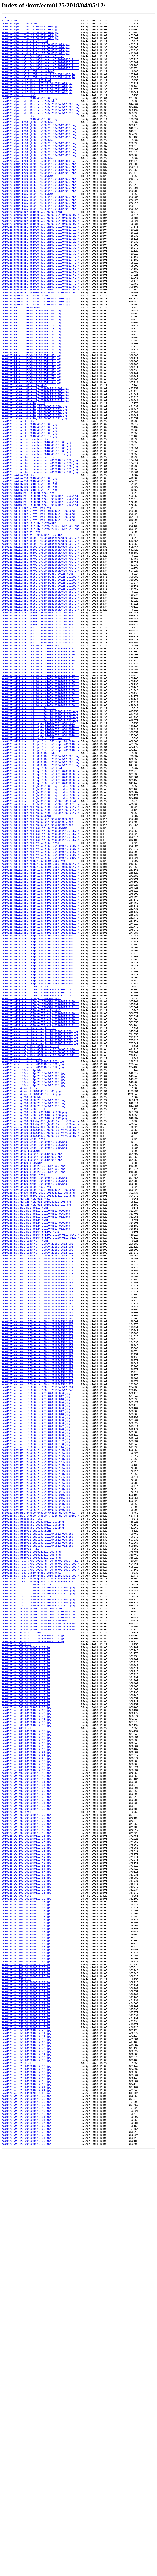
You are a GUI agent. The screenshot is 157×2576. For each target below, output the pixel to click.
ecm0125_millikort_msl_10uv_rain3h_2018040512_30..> (40, 807)
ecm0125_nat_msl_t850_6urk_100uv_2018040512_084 (37, 1572)
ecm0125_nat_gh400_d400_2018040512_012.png (33, 1403)
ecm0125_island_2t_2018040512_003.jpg (30, 509)
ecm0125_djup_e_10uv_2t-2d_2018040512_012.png (36, 61)
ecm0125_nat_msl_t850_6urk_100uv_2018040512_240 (37, 1665)
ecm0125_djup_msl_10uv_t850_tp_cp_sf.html (33, 64)
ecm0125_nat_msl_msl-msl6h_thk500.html (30, 1475)
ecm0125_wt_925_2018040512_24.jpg (26, 2505)
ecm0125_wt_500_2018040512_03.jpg (26, 2178)
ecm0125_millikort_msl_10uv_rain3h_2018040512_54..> (40, 836)
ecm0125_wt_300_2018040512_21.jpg (26, 1999)
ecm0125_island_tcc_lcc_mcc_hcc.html (29, 545)
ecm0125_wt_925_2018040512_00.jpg (26, 2476)
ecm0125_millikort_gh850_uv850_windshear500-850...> (40, 707)
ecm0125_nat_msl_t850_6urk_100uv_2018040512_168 (37, 1622)
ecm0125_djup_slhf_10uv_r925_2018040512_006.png (37, 100)
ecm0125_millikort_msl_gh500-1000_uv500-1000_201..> (40, 962)
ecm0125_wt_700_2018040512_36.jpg (26, 2318)
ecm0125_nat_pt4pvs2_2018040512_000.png (31, 1859)
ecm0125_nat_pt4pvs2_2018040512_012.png (31, 1866)
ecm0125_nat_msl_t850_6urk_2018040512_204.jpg (36, 1787)
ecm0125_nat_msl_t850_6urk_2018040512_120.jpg (36, 1737)
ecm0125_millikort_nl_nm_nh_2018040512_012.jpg (37, 1191)
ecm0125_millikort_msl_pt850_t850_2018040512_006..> (40, 1019)
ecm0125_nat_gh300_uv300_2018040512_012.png (34, 1374)
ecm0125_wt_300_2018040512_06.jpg (26, 1981)
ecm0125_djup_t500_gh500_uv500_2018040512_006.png (39, 176)
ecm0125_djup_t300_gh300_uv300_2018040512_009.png (39, 158)
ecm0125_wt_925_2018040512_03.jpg (26, 2480)
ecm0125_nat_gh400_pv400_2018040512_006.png (34, 1414)
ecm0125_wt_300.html (16, 1970)
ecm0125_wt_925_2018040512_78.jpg (26, 2559)
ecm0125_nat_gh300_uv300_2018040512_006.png (34, 1371)
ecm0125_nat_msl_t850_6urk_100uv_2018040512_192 (37, 1636)
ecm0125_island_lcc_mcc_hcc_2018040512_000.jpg (37, 527)
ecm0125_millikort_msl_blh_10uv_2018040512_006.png (40, 854)
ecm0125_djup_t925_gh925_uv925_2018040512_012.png (39, 247)
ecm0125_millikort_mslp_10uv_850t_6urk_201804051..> (40, 1033)
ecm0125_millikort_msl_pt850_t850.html (30, 1008)
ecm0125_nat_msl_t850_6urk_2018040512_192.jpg (36, 1780)
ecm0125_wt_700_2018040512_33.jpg (26, 2315)
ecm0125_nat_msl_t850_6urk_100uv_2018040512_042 (37, 1536)
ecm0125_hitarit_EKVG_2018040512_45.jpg (31, 423)
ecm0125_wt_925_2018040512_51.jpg (26, 2537)
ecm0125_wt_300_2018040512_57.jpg (26, 2042)
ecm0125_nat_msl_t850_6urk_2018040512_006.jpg (36, 1669)
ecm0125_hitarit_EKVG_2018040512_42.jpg (31, 420)
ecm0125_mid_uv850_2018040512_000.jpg (30, 570)
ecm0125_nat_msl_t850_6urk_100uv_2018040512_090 (37, 1575)
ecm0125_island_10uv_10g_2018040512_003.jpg (34, 488)
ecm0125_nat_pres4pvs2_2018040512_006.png (33, 1827)
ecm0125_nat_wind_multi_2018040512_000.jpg (33, 1959)
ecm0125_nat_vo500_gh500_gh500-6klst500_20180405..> (40, 1945)
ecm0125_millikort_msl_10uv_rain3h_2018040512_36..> (40, 814)
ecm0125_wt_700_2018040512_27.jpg (26, 2307)
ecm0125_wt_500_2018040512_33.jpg (26, 2214)
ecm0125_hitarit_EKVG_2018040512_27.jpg (31, 402)
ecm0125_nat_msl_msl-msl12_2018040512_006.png (36, 1453)
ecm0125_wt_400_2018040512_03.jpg (26, 2078)
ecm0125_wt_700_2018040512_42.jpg (26, 2325)
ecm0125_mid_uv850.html (19, 567)
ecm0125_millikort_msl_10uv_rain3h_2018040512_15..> (40, 789)
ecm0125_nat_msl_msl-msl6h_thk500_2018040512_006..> (40, 1478)
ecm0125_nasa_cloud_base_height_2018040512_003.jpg (40, 1238)
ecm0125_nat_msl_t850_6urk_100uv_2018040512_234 (37, 1661)
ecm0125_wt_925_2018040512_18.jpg (26, 2498)
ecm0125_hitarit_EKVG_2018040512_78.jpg (31, 452)
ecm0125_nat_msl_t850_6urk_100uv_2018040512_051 (37, 1547)
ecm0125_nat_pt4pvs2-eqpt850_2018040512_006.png (37, 1844)
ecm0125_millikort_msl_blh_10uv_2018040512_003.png (40, 850)
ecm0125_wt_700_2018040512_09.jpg (26, 2286)
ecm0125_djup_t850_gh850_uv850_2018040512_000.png (39, 212)
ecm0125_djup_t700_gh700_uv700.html (28, 186)
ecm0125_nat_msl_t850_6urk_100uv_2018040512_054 (37, 1550)
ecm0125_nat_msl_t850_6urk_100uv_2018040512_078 (37, 1568)
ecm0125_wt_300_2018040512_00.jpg (26, 1974)
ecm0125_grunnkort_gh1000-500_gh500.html (32, 251)
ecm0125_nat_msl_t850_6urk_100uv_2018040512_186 (37, 1633)
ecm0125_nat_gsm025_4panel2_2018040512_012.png (37, 1443)
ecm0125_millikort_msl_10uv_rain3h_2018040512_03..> (40, 775)
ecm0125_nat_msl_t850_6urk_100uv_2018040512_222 (37, 1654)
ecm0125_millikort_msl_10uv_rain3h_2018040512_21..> (40, 797)
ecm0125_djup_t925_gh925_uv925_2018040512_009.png (39, 244)
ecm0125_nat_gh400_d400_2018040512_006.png (33, 1399)
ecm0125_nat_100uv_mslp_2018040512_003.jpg (33, 1288)
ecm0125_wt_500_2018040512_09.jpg (26, 2185)
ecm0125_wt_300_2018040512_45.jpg (26, 2027)
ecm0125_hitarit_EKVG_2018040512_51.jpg (31, 430)
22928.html (9, 21)
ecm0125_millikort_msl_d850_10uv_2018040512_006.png (40, 908)
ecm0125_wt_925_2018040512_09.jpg (26, 2487)
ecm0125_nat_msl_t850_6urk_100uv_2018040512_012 (37, 1500)
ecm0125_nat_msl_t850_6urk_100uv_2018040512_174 (37, 1626)
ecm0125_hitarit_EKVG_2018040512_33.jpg (31, 409)
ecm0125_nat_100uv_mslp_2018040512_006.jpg (33, 1292)
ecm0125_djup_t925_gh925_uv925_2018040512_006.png (39, 240)
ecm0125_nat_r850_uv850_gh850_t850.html (31, 1884)
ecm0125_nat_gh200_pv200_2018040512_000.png (34, 1331)
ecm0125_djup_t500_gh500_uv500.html (28, 165)
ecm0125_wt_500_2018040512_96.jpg (26, 2268)
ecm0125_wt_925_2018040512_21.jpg (26, 2501)
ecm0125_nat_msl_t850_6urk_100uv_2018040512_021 (37, 1511)
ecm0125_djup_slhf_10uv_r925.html (26, 93)
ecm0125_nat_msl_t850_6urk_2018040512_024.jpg (36, 1679)
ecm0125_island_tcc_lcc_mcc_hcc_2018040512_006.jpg (40, 556)
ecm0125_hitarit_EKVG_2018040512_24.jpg (31, 398)
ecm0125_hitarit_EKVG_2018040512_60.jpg (31, 441)
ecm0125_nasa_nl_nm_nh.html (22, 1267)
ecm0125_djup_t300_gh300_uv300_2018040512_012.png (39, 161)
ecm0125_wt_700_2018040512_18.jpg (26, 2297)
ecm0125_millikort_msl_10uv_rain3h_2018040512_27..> (40, 804)
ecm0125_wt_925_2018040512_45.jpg (26, 2530)
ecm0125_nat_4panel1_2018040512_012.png (31, 1310)
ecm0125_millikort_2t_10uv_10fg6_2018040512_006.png (40, 628)
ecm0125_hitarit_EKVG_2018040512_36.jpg (31, 413)
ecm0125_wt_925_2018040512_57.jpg (26, 2544)
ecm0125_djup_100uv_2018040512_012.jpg (30, 43)
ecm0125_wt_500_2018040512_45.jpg (26, 2228)
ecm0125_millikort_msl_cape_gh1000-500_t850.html (38, 865)
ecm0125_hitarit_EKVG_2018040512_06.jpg (31, 377)
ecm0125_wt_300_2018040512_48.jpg (26, 2031)
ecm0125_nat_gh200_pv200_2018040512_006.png (34, 1335)
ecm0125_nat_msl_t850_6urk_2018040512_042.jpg (36, 1690)
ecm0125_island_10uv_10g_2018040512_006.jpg (34, 491)
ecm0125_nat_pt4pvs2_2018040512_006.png (31, 1862)
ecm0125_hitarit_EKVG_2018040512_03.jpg (31, 373)
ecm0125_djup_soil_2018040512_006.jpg (30, 115)
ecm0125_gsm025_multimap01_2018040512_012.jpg (36, 362)
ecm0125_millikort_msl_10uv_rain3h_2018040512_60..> (40, 843)
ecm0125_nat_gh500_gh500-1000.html (27, 1421)
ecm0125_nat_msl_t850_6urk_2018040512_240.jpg (36, 1809)
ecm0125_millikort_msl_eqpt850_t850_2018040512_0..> (40, 922)
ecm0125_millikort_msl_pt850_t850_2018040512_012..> (40, 1026)
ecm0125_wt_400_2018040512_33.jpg (26, 2114)
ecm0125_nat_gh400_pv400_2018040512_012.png (34, 1417)
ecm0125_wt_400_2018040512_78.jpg (26, 2157)
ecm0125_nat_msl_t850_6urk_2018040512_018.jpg (36, 1676)
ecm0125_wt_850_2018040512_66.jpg (26, 2451)
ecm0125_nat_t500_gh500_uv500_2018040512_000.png (38, 1916)
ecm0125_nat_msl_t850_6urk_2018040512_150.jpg (36, 1755)
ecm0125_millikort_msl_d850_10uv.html (30, 901)
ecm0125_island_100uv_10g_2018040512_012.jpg (35, 477)
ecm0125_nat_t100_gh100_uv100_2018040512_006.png (38, 1905)
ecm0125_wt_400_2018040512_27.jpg (26, 2106)
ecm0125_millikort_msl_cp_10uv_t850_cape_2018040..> (40, 886)
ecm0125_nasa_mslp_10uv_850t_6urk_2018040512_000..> (40, 1256)
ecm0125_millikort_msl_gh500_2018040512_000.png (37, 980)
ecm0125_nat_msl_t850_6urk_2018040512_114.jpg (36, 1733)
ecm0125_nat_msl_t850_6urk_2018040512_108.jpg (36, 1730)
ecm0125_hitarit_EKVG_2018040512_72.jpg (31, 448)
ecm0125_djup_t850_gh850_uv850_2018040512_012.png (39, 226)
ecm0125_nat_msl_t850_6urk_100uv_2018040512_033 (37, 1525)
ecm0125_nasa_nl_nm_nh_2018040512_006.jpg (33, 1274)
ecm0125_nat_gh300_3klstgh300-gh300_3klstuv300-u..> (40, 1342)
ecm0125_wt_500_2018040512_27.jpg (26, 2207)
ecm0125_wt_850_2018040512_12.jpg (26, 2390)
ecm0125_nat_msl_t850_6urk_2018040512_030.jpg (36, 1683)
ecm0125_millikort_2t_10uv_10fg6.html (30, 624)
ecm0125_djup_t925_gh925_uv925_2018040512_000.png (39, 233)
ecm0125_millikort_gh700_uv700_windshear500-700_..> (40, 667)
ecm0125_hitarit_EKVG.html (21, 366)
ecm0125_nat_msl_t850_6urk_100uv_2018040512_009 (37, 1496)
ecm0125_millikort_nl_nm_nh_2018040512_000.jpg (37, 1184)
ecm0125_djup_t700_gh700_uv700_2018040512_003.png (39, 194)
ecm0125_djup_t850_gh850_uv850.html (28, 208)
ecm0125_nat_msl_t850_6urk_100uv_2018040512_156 (37, 1615)
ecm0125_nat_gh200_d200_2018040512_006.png (33, 1320)
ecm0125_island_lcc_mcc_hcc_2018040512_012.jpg (37, 542)
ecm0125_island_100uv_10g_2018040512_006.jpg (35, 470)
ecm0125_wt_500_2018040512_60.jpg (26, 2246)
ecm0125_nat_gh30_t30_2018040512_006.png (32, 1385)
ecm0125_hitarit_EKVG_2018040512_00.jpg (31, 369)
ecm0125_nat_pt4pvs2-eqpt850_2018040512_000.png (37, 1837)
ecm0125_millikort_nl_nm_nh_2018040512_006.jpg (37, 1188)
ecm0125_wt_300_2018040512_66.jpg (26, 2049)
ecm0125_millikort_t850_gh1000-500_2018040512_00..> (40, 1198)
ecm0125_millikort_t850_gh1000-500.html (31, 1195)
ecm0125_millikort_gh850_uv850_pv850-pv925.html (37, 685)
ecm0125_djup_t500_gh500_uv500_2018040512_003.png (39, 172)
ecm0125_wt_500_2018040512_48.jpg (26, 2232)
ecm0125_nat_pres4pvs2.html (22, 1819)
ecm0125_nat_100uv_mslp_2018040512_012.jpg (33, 1299)
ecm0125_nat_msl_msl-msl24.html (25, 1460)
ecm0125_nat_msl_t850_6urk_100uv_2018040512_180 (37, 1629)
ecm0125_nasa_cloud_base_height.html (29, 1231)
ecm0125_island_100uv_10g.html (24, 459)
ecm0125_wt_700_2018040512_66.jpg (26, 2350)
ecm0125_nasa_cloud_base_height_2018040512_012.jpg (40, 1249)
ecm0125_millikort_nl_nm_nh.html (26, 1181)
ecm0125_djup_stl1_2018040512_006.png (30, 140)
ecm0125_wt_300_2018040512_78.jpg (26, 2056)
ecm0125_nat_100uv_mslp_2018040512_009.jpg (33, 1295)
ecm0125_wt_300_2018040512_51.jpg (26, 2035)
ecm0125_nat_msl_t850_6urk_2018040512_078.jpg (36, 1712)
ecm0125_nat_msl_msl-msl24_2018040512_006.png (36, 1468)
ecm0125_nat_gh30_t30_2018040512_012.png (32, 1389)
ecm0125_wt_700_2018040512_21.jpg (26, 2300)
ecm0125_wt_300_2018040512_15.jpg (26, 1992)
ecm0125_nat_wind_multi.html (23, 1956)
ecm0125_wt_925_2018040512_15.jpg (26, 2494)
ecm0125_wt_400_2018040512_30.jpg (26, 2110)
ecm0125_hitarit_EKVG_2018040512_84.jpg (31, 456)
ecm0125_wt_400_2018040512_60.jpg (26, 2146)
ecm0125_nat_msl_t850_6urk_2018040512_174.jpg (36, 1769)
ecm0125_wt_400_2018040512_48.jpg (26, 2132)
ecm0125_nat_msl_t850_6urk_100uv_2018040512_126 (37, 1597)
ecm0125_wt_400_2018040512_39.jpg (26, 2121)
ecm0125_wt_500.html (16, 2171)
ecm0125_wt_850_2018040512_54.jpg (26, 2440)
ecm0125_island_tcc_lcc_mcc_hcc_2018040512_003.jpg (40, 552)
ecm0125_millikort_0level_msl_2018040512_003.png (38, 610)
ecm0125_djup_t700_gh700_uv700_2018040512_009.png (39, 201)
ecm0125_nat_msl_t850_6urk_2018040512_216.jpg (36, 1794)
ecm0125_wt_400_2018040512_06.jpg (26, 2081)
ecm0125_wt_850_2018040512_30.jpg (26, 2412)
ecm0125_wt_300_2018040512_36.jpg (26, 2017)
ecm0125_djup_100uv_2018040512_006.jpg (30, 36)
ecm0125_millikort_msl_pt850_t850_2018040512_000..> (40, 1012)
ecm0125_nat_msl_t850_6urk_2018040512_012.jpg (36, 1672)
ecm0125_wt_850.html (16, 2372)
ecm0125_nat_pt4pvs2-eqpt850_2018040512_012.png (37, 1852)
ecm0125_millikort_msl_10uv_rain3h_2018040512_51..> (40, 832)
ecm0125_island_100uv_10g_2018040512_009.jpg (35, 474)
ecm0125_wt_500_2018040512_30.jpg (26, 2211)
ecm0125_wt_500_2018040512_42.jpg (26, 2225)
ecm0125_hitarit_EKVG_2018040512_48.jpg (31, 427)
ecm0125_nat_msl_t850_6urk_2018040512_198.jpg (36, 1783)
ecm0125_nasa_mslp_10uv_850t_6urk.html (30, 1252)
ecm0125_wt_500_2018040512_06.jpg (26, 2182)
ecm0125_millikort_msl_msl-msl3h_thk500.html (35, 990)
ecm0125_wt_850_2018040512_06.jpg (26, 2383)
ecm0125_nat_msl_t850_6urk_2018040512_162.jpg (36, 1762)
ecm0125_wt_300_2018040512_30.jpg (26, 2010)
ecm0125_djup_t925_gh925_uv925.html (28, 229)
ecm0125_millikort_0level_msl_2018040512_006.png (38, 613)
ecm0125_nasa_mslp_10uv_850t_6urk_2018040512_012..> (40, 1263)
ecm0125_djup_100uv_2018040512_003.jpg (30, 32)
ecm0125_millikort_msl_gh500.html (26, 976)
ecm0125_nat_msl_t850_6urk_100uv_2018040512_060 (37, 1557)
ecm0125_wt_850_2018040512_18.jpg (26, 2397)
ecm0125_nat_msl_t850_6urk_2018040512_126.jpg (36, 1740)
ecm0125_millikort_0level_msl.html (27, 606)
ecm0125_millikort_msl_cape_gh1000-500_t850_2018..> (40, 868)
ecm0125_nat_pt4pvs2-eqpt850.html (26, 1834)
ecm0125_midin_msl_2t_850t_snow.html (29, 588)
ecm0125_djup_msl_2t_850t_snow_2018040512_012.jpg (39, 90)
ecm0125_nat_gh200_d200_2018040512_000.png (33, 1317)
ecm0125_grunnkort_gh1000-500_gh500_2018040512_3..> (40, 290)
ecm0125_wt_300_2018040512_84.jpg (26, 2060)
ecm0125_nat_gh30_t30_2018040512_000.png (32, 1382)
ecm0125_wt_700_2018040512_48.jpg (26, 2333)
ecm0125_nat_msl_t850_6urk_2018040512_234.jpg (36, 1805)
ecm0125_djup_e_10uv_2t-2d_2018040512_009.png (36, 57)
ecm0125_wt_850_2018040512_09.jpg (26, 2386)
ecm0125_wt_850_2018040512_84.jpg (26, 2462)
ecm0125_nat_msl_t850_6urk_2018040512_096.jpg (36, 1722)
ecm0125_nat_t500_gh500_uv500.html (27, 1913)
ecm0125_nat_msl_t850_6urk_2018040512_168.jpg (36, 1766)
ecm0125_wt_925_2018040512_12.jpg (26, 2490)
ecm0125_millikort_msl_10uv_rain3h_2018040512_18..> (40, 793)
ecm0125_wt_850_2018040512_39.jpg (26, 2422)
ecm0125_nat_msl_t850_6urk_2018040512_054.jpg (36, 1697)
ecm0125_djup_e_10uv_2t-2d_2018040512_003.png (36, 50)
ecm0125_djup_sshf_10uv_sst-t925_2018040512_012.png (40, 133)
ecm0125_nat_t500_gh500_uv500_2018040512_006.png (38, 1920)
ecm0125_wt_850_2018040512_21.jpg (26, 2401)
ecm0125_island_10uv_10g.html (23, 481)
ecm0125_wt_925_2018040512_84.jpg (26, 2562)
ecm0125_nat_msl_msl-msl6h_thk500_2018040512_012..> (40, 1482)
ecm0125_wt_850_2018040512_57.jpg (26, 2444)
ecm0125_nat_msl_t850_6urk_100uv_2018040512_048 (37, 1543)
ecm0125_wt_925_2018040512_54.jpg (26, 2541)
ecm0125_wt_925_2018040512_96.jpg (26, 2569)
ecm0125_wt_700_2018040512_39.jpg (26, 2322)
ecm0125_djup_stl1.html (19, 136)
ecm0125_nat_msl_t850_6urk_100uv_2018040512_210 (37, 1647)
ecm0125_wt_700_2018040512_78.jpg (26, 2358)
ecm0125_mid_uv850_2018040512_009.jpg (30, 581)
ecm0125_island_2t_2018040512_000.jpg (30, 506)
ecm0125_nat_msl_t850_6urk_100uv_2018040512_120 (37, 1593)
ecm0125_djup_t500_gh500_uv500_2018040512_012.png (39, 183)
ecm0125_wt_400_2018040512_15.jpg (26, 2092)
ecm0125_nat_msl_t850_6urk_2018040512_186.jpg (36, 1776)
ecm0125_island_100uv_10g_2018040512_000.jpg (35, 463)
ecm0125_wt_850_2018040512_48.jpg (26, 2433)
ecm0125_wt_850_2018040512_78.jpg (26, 2458)
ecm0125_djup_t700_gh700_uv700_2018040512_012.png (39, 204)
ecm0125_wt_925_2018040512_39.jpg (26, 2523)
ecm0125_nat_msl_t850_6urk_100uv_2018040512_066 (37, 1561)
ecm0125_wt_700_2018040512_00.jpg (26, 2275)
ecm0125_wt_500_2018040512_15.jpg (26, 2193)
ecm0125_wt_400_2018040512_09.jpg (26, 2085)
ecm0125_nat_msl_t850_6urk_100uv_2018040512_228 (37, 1658)
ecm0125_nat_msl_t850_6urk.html (25, 1486)
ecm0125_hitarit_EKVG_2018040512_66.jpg (31, 445)
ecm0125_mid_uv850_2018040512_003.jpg (30, 574)
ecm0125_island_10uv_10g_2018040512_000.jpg (34, 484)
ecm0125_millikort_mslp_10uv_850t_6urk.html (34, 1030)
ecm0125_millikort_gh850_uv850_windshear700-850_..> (40, 732)
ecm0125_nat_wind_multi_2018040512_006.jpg (33, 1963)
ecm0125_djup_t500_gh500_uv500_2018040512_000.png (39, 168)
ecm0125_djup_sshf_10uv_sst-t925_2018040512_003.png (40, 122)
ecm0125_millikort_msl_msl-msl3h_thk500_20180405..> (40, 994)
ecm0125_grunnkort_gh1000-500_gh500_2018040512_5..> (40, 316)
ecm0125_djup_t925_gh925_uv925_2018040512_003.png (39, 237)
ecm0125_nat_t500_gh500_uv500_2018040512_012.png (38, 1923)
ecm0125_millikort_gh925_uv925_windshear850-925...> (40, 750)
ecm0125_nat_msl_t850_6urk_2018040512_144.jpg (36, 1751)
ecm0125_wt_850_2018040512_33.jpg (26, 2415)
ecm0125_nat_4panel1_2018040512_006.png (31, 1306)
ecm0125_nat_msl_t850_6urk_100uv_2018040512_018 (37, 1507)
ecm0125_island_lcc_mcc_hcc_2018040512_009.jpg (37, 538)
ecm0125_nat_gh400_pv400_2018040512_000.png (34, 1410)
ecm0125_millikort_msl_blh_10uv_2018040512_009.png (40, 858)
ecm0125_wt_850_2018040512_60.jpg (26, 2447)
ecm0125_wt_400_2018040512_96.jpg (26, 2167)
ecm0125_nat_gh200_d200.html (23, 1313)
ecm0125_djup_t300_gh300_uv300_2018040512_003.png (39, 151)
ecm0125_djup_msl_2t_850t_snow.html (28, 82)
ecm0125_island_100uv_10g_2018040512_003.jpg (35, 466)
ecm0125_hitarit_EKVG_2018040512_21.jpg (31, 395)
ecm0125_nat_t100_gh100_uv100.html (27, 1898)
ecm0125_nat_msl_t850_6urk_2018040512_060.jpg (36, 1701)
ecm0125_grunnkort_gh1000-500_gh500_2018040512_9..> (40, 344)
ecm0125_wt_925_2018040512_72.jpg (26, 2555)
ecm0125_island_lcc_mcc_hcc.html (26, 524)
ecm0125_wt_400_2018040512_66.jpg (26, 2150)
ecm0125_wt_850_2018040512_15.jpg (26, 2394)
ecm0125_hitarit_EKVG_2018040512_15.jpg (31, 387)
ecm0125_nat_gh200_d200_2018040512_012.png (33, 1324)
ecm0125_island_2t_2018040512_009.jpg (30, 517)
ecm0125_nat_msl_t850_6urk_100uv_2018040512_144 (37, 1608)
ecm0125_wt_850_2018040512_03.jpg (26, 2379)
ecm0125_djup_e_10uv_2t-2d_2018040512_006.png (36, 54)
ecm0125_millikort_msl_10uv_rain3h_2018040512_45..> (40, 825)
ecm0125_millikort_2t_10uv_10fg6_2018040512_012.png (40, 631)
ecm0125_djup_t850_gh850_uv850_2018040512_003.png (39, 215)
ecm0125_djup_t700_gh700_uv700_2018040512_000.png (39, 190)
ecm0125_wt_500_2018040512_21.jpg (26, 2200)
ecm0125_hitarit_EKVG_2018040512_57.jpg (31, 438)
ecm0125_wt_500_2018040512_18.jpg (26, 2196)
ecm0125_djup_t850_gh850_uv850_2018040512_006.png (39, 219)
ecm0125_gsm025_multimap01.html (25, 352)
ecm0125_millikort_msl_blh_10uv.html (29, 847)
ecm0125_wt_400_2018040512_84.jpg (26, 2160)
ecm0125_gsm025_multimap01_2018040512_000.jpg (36, 355)
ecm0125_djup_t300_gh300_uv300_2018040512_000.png (39, 147)
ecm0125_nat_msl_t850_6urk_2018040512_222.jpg (36, 1798)
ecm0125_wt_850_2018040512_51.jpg (26, 2437)
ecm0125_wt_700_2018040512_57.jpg (26, 2343)
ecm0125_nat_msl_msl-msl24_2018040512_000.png (36, 1464)
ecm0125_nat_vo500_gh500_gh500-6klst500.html (35, 1941)
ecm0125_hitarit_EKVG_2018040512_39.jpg (31, 416)
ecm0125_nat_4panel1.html (20, 1303)
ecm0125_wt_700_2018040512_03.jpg (26, 2279)
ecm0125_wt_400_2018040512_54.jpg (26, 2139)
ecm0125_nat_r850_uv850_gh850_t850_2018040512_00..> (40, 1888)
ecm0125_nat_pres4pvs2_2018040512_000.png (33, 1823)
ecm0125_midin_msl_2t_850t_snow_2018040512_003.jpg (40, 592)
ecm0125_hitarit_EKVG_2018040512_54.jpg (31, 434)
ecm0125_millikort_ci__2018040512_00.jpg (32, 639)
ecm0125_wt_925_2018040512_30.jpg (26, 2512)
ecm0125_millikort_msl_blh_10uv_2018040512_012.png (40, 861)
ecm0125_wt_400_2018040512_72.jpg (26, 2153)
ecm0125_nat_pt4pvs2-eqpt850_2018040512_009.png (37, 1848)
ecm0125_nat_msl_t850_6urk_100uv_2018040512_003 (37, 1489)
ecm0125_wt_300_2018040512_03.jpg (26, 1977)
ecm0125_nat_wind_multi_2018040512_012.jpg (33, 1966)
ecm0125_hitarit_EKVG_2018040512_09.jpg (31, 380)
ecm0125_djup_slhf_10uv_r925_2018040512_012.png (37, 107)
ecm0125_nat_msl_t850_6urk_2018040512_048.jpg (36, 1694)
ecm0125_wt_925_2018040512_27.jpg (26, 2508)
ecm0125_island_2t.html (19, 502)
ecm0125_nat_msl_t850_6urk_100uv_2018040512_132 (37, 1600)
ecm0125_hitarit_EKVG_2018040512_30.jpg (31, 405)
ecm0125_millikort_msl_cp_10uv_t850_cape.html (36, 883)
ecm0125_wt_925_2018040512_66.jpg (26, 2551)
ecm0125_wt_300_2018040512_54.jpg (26, 2038)
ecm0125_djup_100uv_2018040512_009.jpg (30, 39)
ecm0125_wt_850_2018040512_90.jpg (26, 2465)
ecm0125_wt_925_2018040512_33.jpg (26, 2516)
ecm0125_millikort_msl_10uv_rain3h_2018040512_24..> (40, 800)
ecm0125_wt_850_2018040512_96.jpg (26, 2469)
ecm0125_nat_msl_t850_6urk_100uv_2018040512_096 (37, 1579)
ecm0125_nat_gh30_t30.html (21, 1378)
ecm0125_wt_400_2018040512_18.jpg (26, 2096)
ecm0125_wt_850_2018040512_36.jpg (26, 2419)
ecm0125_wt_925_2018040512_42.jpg (26, 2526)
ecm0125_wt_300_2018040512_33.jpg (26, 2013)
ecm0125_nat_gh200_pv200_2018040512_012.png (34, 1338)
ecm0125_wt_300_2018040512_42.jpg (26, 2024)
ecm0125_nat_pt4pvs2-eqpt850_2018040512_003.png (37, 1841)
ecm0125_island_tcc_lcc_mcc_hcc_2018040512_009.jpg (40, 560)
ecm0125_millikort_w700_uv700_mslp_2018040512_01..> (40, 1227)
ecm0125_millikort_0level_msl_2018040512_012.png (38, 621)
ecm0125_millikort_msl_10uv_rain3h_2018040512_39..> (40, 818)
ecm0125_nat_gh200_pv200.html (23, 1328)
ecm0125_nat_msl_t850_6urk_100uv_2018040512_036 (37, 1529)
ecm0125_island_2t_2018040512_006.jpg (30, 513)
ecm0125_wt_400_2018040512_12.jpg (26, 2089)
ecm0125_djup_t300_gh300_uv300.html (28, 143)
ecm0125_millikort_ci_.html (22, 635)
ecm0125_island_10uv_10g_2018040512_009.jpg (34, 495)
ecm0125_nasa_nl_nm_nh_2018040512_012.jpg (33, 1277)
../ (4, 18)
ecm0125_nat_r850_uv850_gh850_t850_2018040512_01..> (40, 1895)
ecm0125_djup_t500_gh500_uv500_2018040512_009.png (39, 179)
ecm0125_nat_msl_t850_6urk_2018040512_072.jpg (36, 1708)
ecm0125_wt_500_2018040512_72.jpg (26, 2254)
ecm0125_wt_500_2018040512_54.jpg (26, 2239)
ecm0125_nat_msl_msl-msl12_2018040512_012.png (36, 1457)
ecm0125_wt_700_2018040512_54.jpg (26, 2340)
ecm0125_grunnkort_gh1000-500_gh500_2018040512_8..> (40, 341)
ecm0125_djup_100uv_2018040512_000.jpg (30, 29)
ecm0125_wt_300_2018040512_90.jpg (26, 2063)
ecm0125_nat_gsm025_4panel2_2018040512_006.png (37, 1439)
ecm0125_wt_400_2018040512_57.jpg (26, 2142)
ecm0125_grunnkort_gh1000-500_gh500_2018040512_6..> (40, 326)
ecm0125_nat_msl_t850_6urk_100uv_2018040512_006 (37, 1493)
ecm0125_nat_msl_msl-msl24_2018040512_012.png (36, 1471)
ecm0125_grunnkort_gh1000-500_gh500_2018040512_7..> (40, 334)
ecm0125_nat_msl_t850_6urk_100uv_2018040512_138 (37, 1604)
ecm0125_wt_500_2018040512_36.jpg (26, 2218)
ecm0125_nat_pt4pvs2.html (20, 1855)
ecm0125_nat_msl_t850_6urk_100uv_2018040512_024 (37, 1514)
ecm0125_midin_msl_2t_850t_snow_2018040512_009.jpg (40, 599)
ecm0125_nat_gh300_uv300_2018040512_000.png (34, 1367)
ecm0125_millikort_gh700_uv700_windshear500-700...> (40, 664)
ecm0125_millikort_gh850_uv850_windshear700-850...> (40, 728)
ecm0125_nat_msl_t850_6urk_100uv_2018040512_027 (37, 1518)
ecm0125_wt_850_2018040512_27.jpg (26, 2408)
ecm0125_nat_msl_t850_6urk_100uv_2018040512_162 (37, 1618)
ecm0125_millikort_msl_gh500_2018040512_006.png (37, 983)
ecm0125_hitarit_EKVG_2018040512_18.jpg (31, 391)
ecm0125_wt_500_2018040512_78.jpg (26, 2257)
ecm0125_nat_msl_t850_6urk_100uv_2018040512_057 (37, 1554)
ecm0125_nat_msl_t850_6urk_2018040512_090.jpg (36, 1719)
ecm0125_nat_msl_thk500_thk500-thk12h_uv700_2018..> (40, 1816)
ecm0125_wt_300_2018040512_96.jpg (26, 2067)
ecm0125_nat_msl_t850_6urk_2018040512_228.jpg (36, 1801)
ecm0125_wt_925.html (16, 2473)
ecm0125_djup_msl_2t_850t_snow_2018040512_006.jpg (39, 86)
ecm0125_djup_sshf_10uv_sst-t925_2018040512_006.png (40, 125)
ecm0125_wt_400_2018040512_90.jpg (26, 2164)
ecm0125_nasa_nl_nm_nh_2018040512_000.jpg (33, 1270)
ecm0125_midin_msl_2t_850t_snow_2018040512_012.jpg (40, 603)
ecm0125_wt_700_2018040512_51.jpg (26, 2336)
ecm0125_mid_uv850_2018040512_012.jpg (30, 585)
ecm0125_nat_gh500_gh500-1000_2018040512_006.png (38, 1428)
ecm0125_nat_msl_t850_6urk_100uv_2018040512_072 (37, 1565)
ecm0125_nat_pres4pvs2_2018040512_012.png (33, 1830)
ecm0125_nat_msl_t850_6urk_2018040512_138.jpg (36, 1748)
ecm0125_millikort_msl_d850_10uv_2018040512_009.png (40, 911)
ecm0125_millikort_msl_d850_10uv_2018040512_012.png (40, 915)
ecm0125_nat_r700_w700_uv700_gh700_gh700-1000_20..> (40, 1873)
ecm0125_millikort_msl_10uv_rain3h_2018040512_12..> (40, 786)
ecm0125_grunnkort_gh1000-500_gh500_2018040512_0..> (40, 255)
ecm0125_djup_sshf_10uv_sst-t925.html (30, 118)
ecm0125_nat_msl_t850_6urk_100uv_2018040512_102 (37, 1582)
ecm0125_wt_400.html (16, 2071)
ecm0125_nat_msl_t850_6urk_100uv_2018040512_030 (37, 1521)
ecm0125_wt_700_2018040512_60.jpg (26, 2347)
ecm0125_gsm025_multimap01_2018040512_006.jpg (36, 359)
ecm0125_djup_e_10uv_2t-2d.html (25, 46)
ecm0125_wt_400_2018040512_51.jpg (26, 2135)
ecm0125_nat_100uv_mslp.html (23, 1281)
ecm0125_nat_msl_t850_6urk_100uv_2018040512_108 (37, 1586)
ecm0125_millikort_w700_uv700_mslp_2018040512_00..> (40, 1213)
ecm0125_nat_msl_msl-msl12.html (25, 1446)
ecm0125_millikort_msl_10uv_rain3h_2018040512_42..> (40, 822)
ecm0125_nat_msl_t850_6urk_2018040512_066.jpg (36, 1705)
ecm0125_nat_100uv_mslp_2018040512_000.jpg (33, 1285)
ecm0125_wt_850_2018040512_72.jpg (26, 2455)
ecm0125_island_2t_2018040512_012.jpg (30, 520)
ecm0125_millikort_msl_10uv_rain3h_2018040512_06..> (40, 779)
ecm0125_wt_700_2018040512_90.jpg (26, 2365)
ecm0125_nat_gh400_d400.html (23, 1392)
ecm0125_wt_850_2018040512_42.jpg (26, 2426)
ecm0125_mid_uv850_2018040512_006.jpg (30, 578)
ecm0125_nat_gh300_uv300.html (23, 1364)
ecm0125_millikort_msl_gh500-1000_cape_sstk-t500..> (40, 940)
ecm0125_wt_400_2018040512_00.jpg (26, 2074)
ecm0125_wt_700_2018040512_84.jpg (26, 2361)
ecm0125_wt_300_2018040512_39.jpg (26, 2020)
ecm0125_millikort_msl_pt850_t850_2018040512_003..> (40, 1015)
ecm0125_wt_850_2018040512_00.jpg (26, 2376)
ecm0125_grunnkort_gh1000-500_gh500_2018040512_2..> (40, 280)
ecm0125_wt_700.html (16, 2272)
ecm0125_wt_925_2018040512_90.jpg (26, 2566)
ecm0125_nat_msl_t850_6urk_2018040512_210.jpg (36, 1791)
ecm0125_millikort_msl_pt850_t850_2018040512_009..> (40, 1023)
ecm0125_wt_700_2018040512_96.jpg (26, 2368)
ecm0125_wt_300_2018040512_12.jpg (26, 1988)
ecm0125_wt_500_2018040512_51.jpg (26, 2236)
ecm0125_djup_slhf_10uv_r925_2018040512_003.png (37, 97)
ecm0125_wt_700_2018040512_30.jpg (26, 2311)
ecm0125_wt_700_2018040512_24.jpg (26, 2304)
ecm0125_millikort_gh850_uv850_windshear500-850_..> (40, 710)
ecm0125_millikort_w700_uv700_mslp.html (31, 1209)
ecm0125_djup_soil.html (19, 111)
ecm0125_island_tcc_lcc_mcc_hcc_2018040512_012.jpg (40, 563)
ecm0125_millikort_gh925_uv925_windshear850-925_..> (40, 753)
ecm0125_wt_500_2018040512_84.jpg (26, 2261)
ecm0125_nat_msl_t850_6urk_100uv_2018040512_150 (37, 1611)
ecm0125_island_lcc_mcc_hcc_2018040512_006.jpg (37, 535)
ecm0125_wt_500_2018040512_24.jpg (26, 2203)
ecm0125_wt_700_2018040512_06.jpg (26, 2282)
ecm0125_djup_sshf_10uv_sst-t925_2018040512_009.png (40, 129)
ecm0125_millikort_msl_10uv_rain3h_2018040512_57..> (40, 840)
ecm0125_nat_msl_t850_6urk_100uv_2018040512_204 (37, 1643)
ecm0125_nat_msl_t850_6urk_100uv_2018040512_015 (37, 1504)
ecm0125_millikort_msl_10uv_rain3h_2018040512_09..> (40, 782)
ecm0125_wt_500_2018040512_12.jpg (26, 2189)
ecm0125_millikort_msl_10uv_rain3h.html (31, 771)
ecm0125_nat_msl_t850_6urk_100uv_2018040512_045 (37, 1539)
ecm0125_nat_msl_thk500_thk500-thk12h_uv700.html (38, 1812)
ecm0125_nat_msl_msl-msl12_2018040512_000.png (36, 1450)
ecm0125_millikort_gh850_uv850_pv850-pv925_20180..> (40, 689)
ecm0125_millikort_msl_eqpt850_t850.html (32, 919)
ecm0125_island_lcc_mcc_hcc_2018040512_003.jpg (37, 531)
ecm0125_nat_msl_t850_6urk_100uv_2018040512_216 (37, 1651)
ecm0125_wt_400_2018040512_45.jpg (26, 2128)
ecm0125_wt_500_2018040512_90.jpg (26, 2264)
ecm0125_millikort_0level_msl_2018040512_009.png (38, 617)
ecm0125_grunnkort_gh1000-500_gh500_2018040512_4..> (40, 305)
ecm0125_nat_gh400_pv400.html (23, 1407)
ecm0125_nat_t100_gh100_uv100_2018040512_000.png (38, 1902)
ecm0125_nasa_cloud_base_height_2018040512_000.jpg (40, 1234)
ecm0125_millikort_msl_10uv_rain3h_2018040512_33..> (40, 811)
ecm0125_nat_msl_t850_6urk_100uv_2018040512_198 (37, 1640)
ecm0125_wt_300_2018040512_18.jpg (26, 1995)
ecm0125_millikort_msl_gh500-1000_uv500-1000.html (39, 958)
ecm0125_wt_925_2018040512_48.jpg (26, 2534)
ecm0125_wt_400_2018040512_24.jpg (26, 2103)
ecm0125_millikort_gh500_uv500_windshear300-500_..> (40, 646)
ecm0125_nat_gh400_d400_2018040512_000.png (33, 1396)
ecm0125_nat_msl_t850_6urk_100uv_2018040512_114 (37, 1590)
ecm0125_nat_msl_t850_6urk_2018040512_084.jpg (36, 1715)
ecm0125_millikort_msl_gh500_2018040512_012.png (37, 987)
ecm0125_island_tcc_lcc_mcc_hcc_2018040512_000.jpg (40, 549)
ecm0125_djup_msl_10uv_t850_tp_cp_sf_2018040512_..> (40, 68)
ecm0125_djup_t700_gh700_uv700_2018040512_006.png (39, 197)
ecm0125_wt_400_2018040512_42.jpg (26, 2124)
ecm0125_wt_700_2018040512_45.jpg (26, 2329)
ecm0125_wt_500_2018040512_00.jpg (26, 2175)
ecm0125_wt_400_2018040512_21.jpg (26, 2099)
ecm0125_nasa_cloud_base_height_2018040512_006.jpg (40, 1242)
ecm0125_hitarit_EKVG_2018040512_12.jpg (31, 384)
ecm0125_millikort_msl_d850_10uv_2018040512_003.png (40, 904)
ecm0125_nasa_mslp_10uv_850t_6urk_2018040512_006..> (40, 1259)
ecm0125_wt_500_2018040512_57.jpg (26, 2243)
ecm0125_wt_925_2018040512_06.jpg (26, 2483)
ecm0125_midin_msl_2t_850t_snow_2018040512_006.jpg (40, 596)
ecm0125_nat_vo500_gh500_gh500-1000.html (32, 1927)
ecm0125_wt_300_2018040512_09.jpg (26, 1984)
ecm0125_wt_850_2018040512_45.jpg (26, 2429)
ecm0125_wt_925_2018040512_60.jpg (26, 2548)
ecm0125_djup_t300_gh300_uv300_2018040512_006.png (39, 154)
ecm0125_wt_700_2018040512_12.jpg (26, 2289)
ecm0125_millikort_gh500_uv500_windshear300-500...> (40, 642)
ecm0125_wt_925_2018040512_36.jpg (26, 2519)
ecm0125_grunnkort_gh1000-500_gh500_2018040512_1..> (40, 269)
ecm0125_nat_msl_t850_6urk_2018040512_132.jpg (36, 1744)
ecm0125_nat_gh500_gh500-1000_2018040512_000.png (38, 1425)
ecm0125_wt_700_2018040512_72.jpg (26, 2354)
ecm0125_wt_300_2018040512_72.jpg (26, 2053)
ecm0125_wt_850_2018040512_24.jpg (26, 2404)
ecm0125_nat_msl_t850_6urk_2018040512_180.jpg (36, 1773)
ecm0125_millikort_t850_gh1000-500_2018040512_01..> (40, 1206)
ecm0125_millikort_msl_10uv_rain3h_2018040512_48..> (40, 829)
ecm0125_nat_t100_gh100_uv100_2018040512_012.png (38, 1909)
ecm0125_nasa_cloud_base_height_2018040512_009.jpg (40, 1245)
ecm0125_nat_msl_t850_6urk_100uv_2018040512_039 (37, 1532)
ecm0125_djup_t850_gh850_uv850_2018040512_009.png (39, 222)
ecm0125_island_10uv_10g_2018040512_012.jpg (34, 499)
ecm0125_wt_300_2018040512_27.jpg (26, 2006)
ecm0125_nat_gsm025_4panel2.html (26, 1435)
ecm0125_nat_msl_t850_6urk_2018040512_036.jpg (36, 1687)
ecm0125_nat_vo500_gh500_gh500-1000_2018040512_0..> (40, 1931)
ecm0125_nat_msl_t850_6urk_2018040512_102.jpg (36, 1726)
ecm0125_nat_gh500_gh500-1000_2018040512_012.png (38, 1432)
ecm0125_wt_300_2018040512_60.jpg (26, 2045)
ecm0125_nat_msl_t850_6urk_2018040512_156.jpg (36, 1758)
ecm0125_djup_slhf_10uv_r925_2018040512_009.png (37, 104)
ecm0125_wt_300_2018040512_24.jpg (26, 2002)
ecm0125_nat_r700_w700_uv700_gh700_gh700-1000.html (40, 1870)
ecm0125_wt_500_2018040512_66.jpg (26, 2250)
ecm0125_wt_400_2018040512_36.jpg (26, 2117)
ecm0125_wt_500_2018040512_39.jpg (26, 2221)
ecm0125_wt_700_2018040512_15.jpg (26, 2293)
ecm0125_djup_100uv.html (19, 25)
